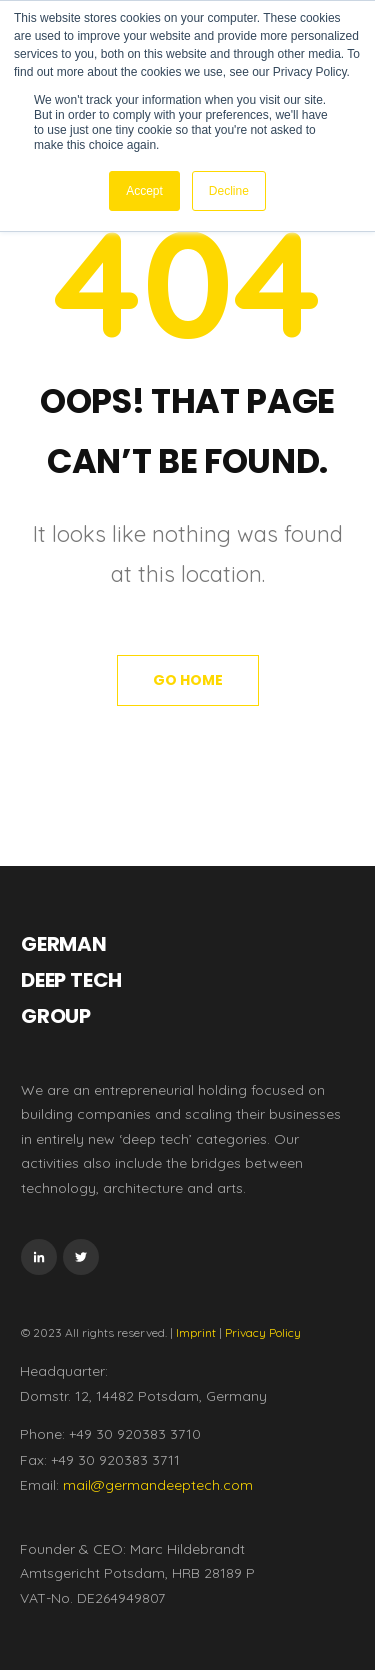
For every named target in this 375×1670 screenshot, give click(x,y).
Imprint (196, 1332)
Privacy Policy (263, 1332)
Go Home (188, 680)
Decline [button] (229, 191)
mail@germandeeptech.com (158, 1485)
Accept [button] (144, 191)
